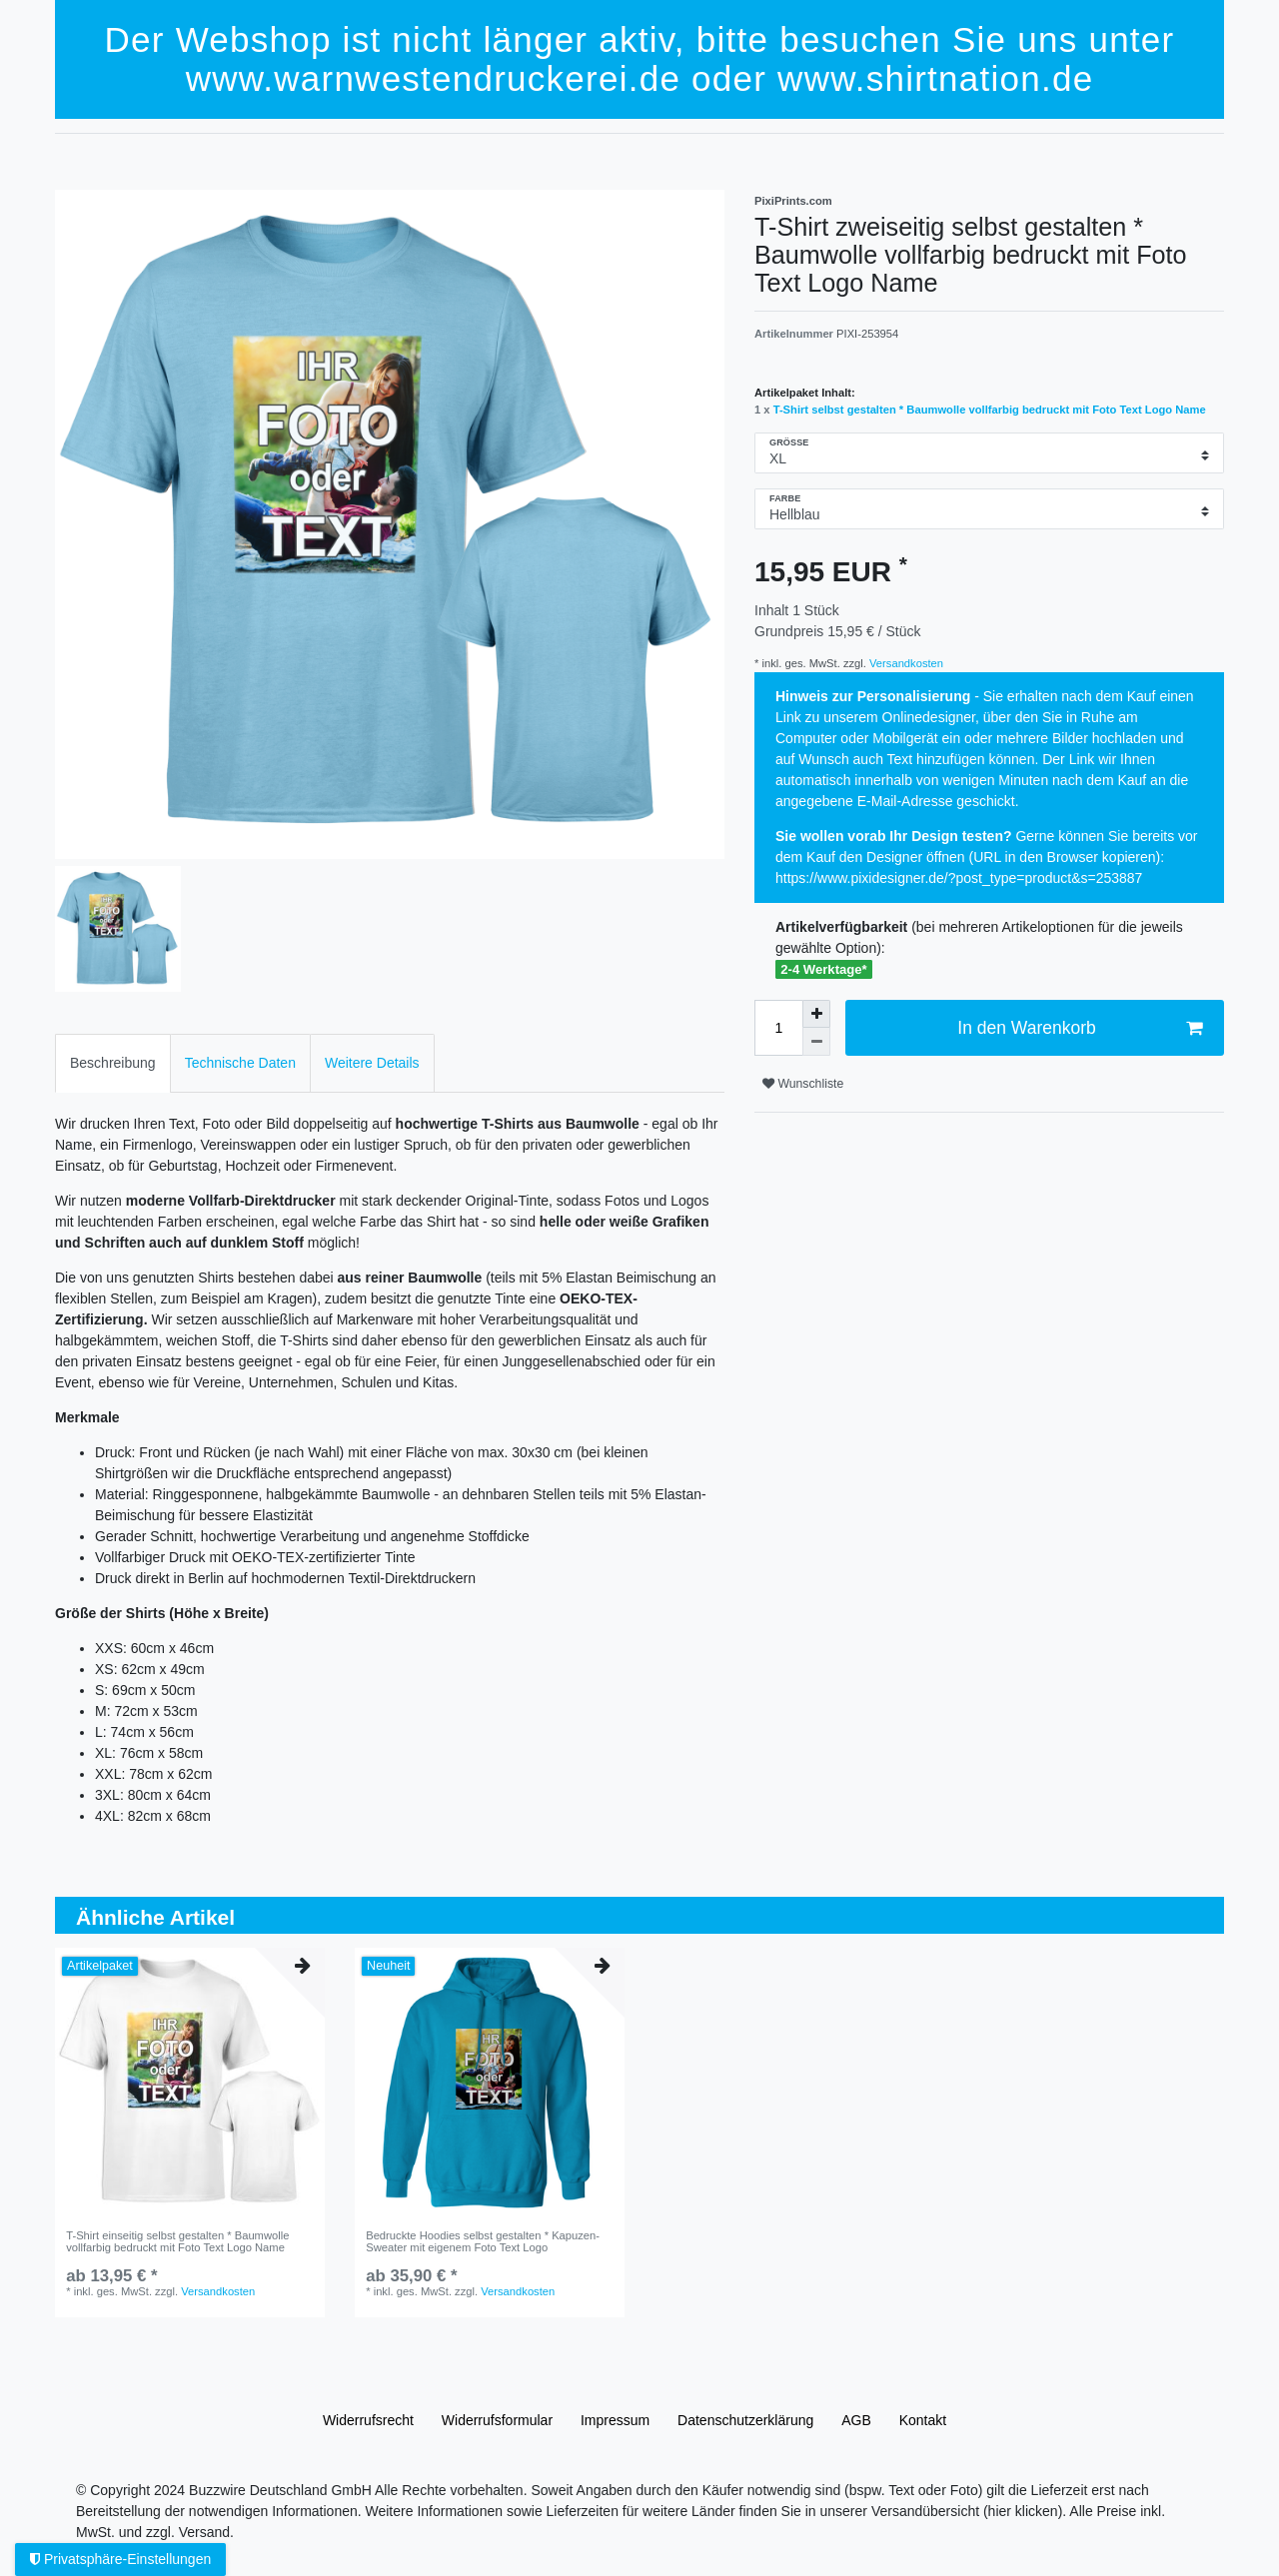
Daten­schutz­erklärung (745, 2420)
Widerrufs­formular (497, 2420)
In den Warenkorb (1079, 1028)
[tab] (113, 1063)
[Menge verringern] (816, 1042)
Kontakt (922, 2420)
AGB (856, 2420)
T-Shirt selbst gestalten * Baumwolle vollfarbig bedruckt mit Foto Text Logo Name (989, 410)
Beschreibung (113, 1063)
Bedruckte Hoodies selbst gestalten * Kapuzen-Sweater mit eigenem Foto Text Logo (483, 2241)
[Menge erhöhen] (816, 1014)
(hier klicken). (1024, 2511)
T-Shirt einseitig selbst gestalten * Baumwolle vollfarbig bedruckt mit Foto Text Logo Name (177, 2241)
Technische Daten (240, 1063)
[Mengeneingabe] (778, 1028)
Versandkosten (904, 663)
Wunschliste (802, 1084)
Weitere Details (372, 1063)
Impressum (615, 2420)
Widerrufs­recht (368, 2420)
